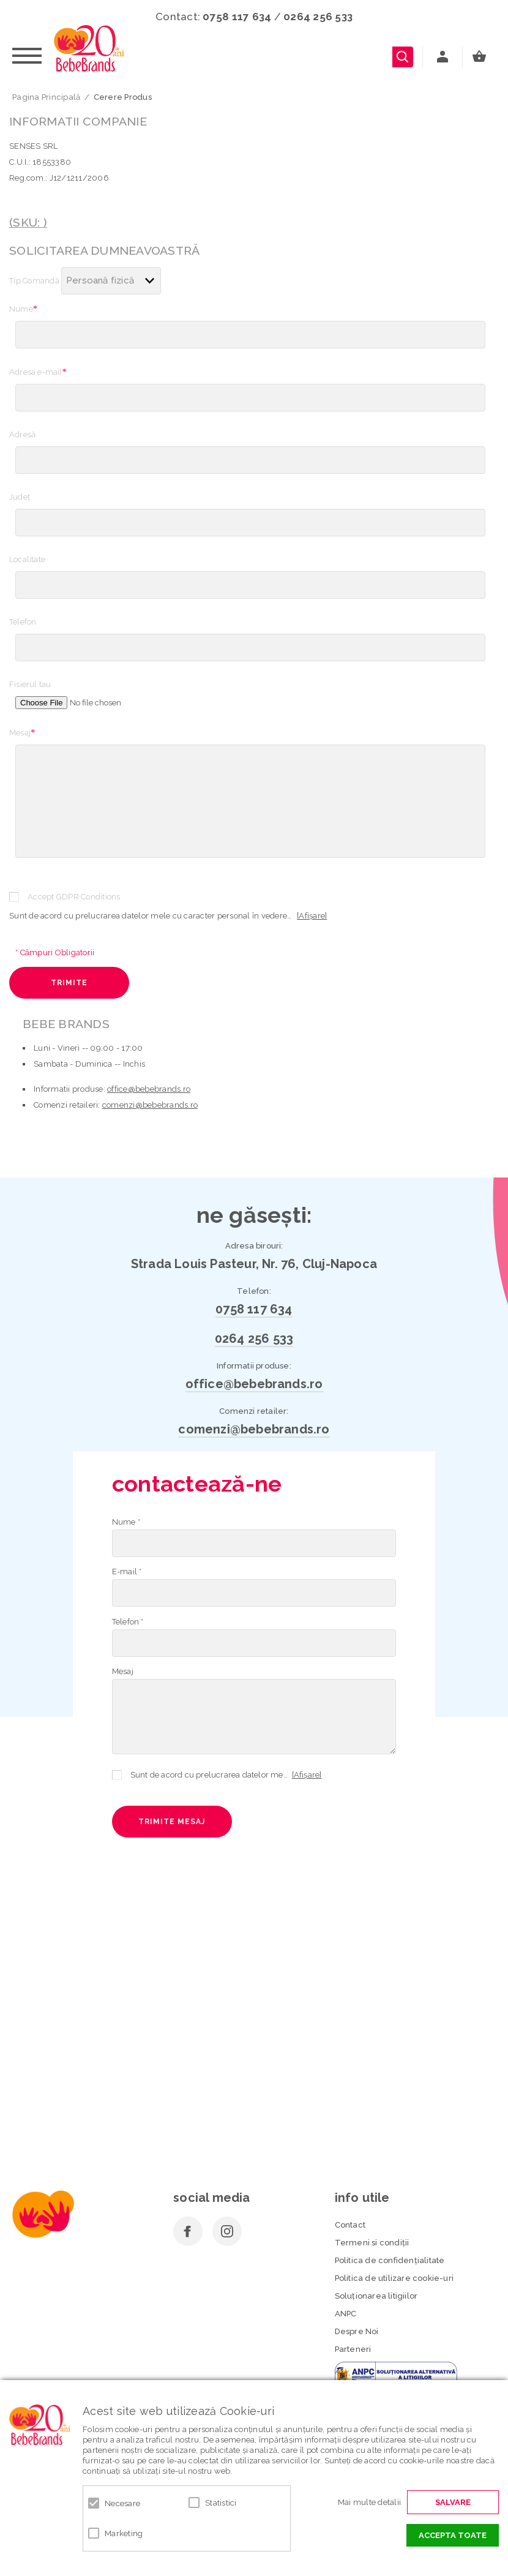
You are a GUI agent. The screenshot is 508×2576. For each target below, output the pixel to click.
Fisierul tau (30, 684)
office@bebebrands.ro (148, 1089)
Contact (350, 2224)
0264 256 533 (318, 16)
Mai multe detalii (369, 2502)
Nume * (126, 1521)
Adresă (22, 434)
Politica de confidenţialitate (390, 2260)
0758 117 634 (237, 16)
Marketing (124, 2533)
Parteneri (353, 2349)
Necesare (122, 2503)
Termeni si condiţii (372, 2242)
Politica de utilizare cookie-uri (394, 2278)
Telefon (22, 621)
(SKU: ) (28, 223)
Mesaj (22, 732)
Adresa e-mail (38, 372)
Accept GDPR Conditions (74, 896)
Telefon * (128, 1621)
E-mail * (127, 1571)
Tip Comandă (34, 280)
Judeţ (19, 496)
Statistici (221, 2502)
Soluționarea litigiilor (376, 2295)
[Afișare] (312, 915)
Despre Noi (357, 2331)
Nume (23, 309)
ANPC (346, 2313)
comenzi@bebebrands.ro (150, 1105)
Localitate (27, 559)
